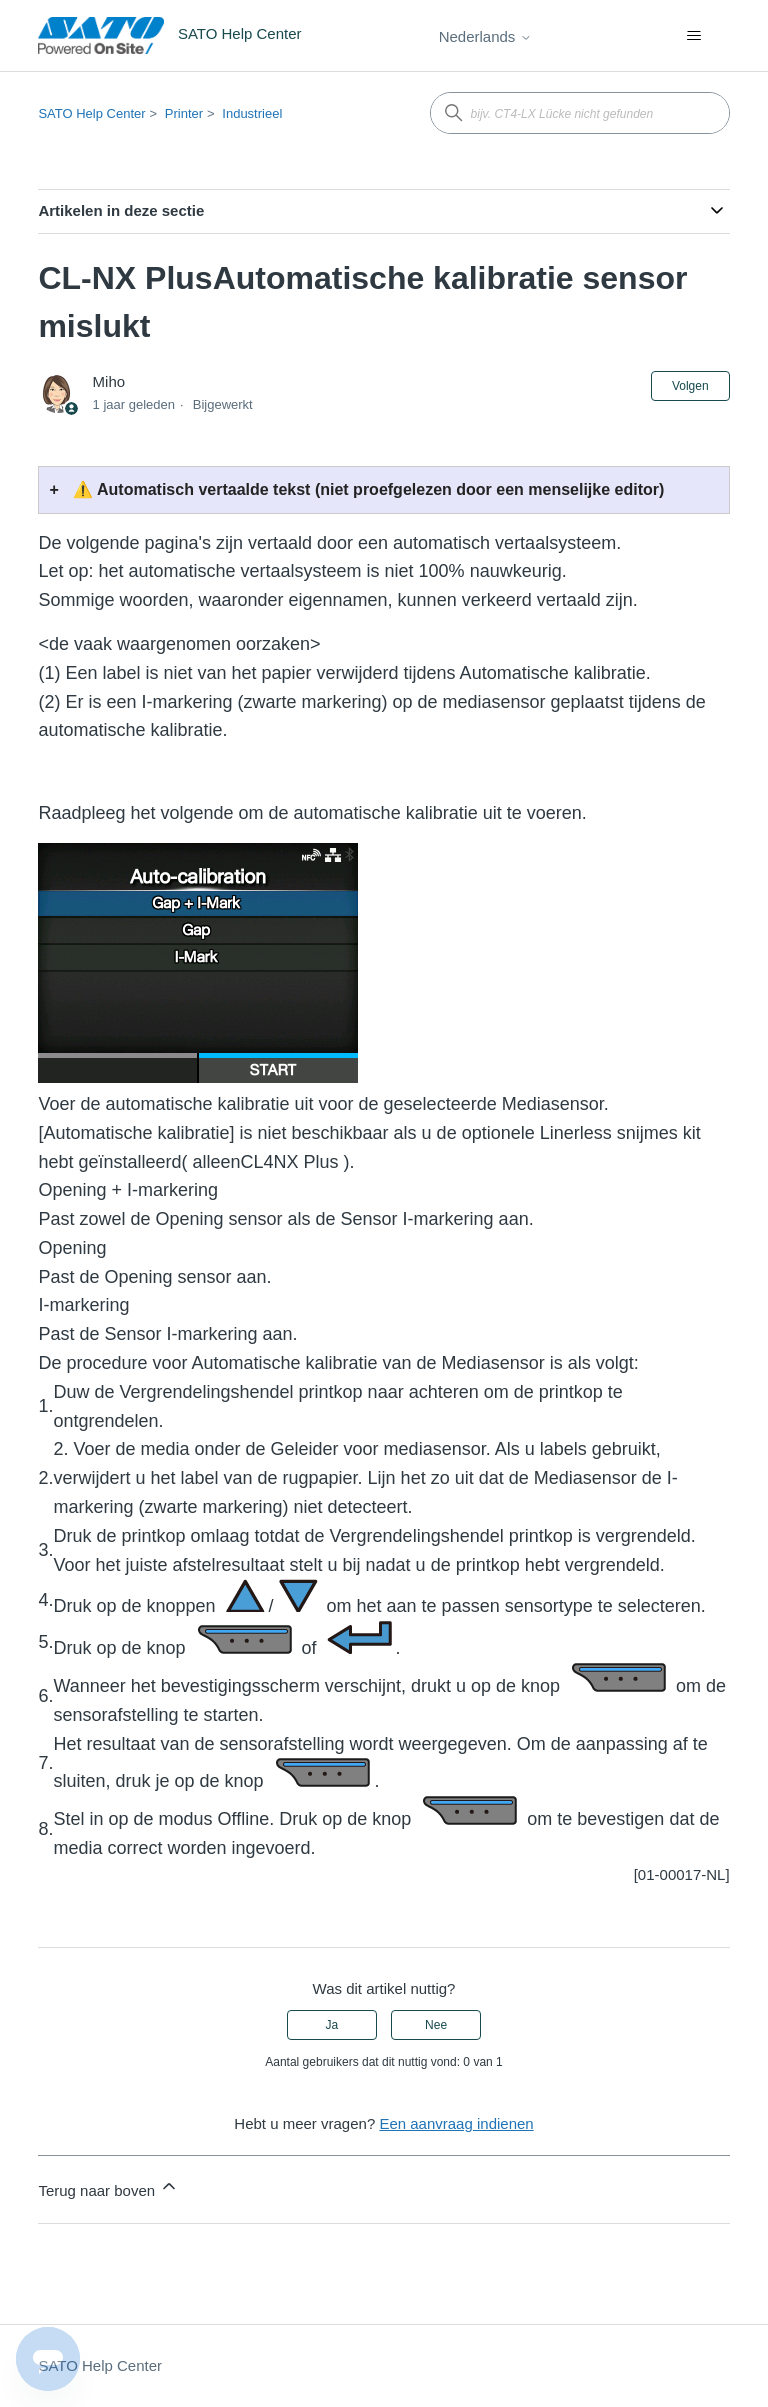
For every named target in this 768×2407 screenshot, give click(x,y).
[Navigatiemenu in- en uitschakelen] (694, 36)
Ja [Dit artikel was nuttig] (332, 2025)
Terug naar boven (108, 2187)
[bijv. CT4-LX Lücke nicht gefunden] (580, 113)
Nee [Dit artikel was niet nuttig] (436, 2025)
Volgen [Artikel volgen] (690, 386)
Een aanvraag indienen (456, 2123)
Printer (184, 113)
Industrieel (252, 113)
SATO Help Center (91, 113)
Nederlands (485, 36)
